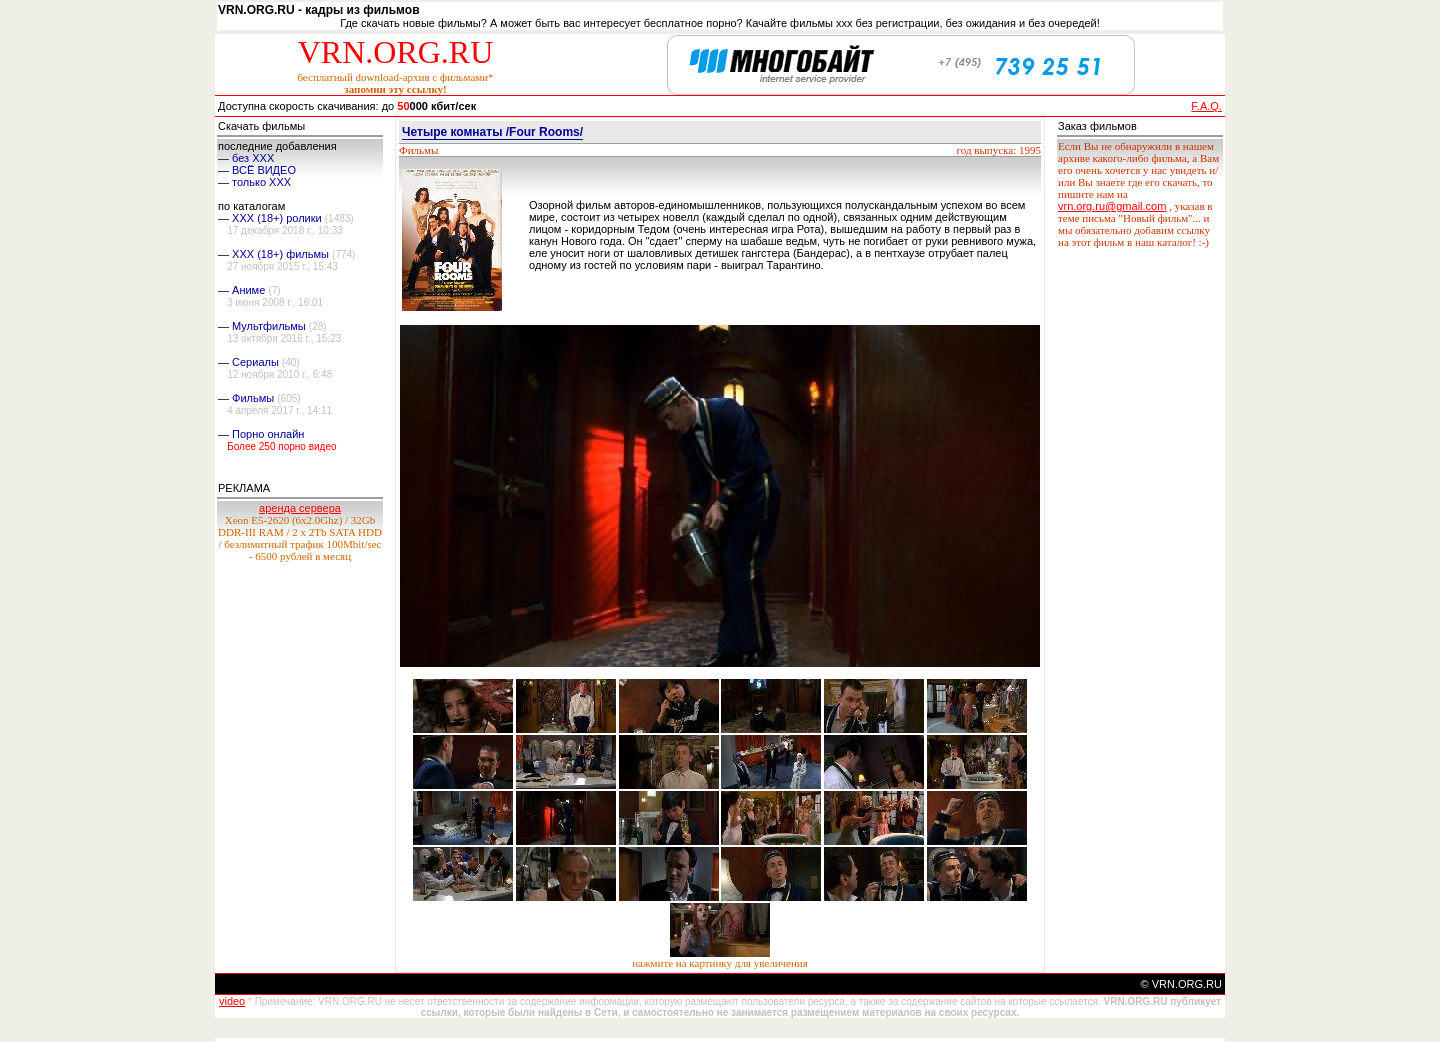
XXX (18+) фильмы (280, 254)
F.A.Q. (1206, 106)
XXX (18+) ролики (277, 218)
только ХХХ (261, 182)
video (232, 1001)
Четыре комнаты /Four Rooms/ (492, 132)
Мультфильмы (269, 326)
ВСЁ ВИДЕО (264, 170)
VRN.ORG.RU (396, 52)
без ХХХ (253, 158)
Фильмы (253, 398)
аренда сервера (300, 508)
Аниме (248, 290)
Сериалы (255, 362)
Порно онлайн (268, 434)
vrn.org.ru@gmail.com (1112, 206)
